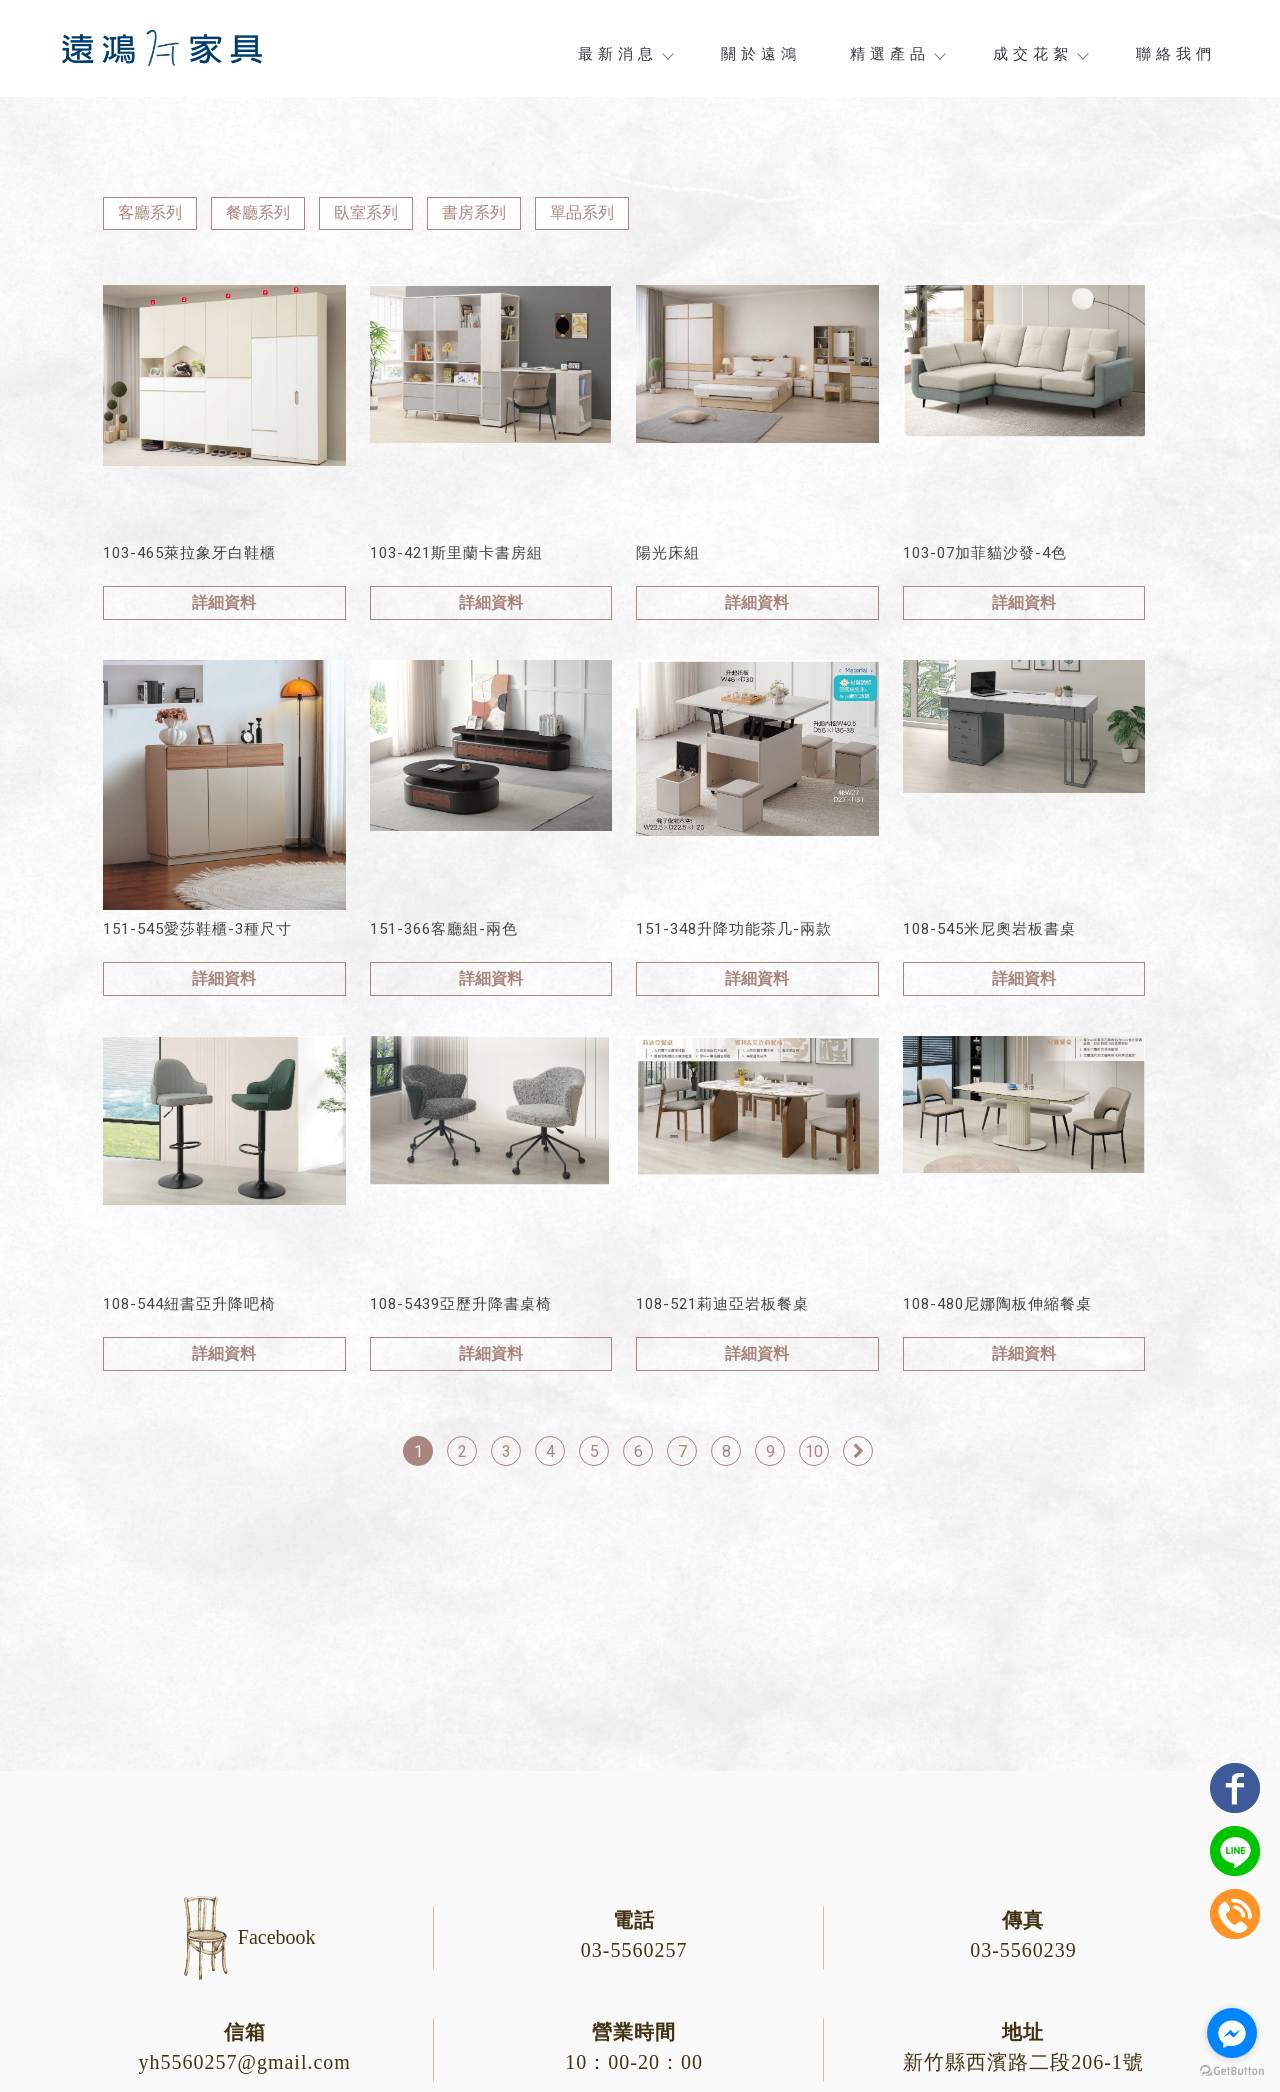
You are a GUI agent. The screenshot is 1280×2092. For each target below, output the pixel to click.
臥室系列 (366, 212)
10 (814, 1451)
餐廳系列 (258, 212)
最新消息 (625, 54)
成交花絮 (1040, 54)
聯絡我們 (1176, 54)
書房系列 (474, 212)
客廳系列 (150, 212)
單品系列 (582, 212)
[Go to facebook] (1232, 2033)
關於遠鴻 (761, 54)
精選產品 (897, 54)
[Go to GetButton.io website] (1232, 2071)
